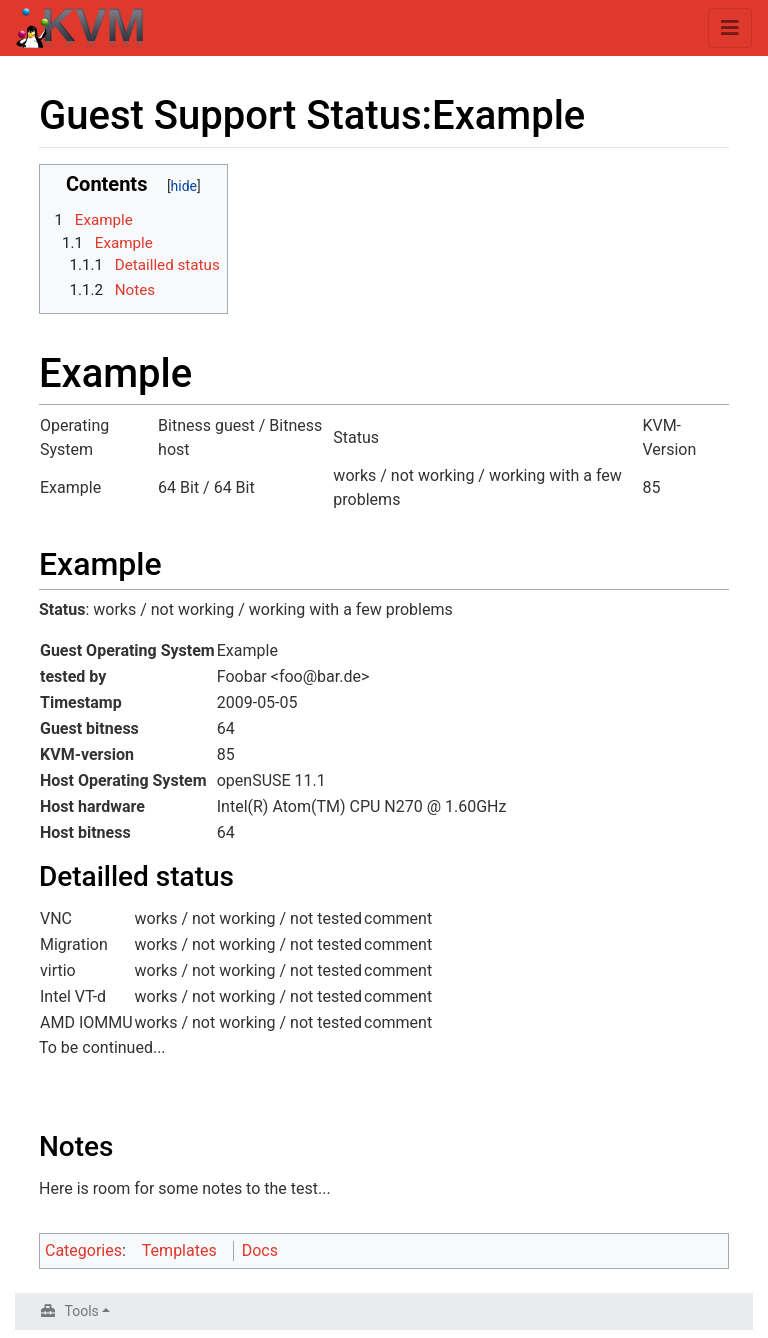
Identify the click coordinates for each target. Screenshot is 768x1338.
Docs (260, 1250)
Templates (179, 1250)
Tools (82, 1311)
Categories (83, 1250)
